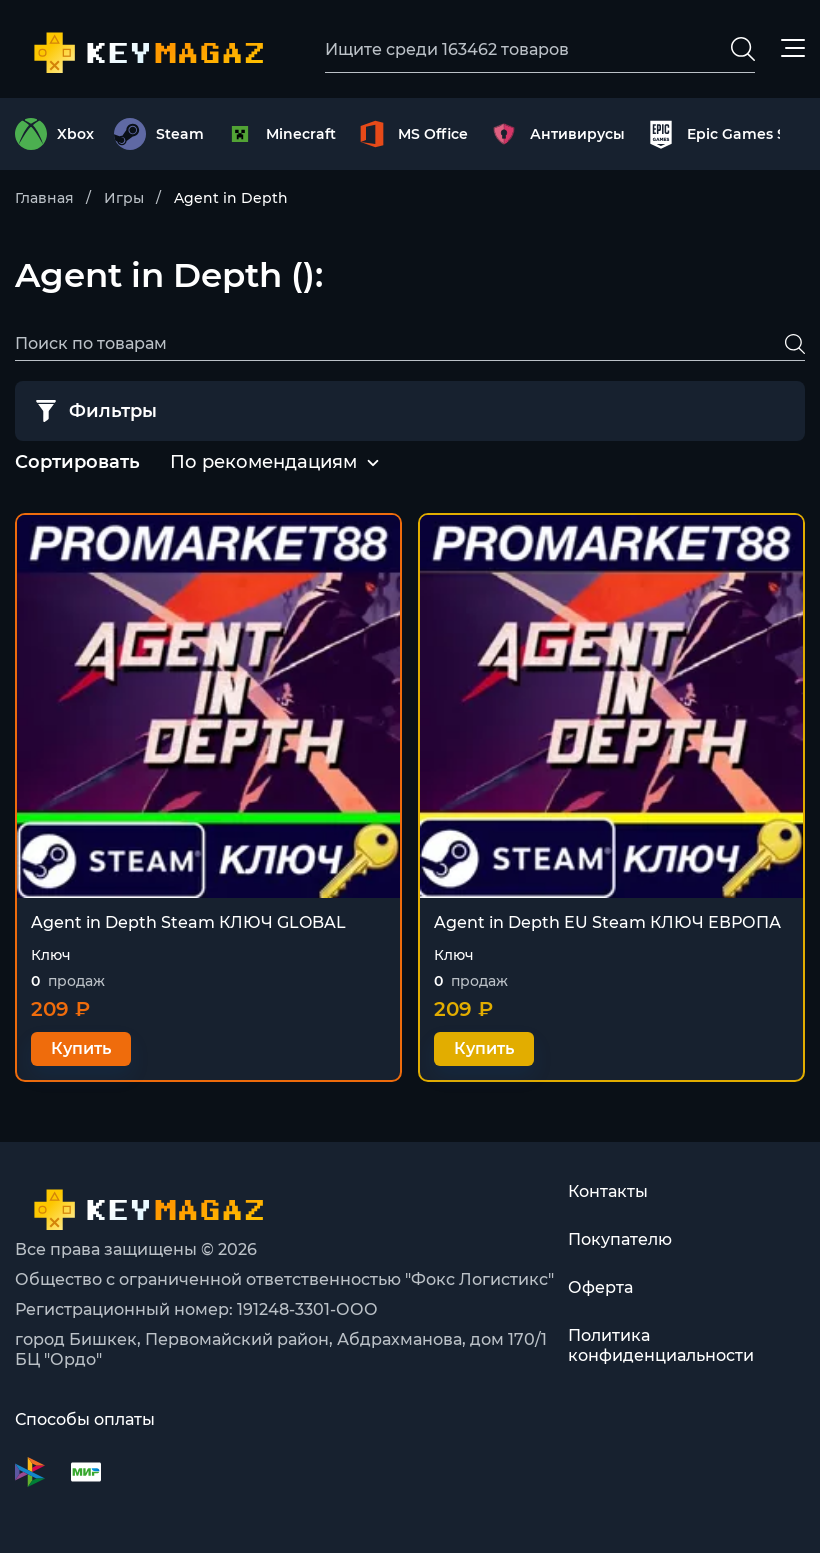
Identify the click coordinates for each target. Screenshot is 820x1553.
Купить (81, 1048)
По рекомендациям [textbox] (263, 462)
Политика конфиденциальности (661, 1345)
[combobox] (263, 463)
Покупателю (620, 1239)
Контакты (608, 1191)
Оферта (600, 1287)
